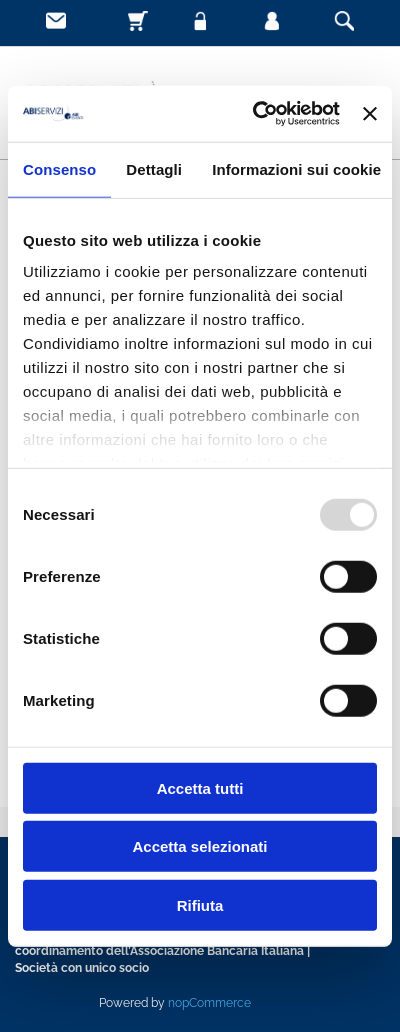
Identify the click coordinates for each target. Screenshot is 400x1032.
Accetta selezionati (199, 846)
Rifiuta (200, 904)
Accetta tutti (200, 787)
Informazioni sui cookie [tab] (296, 168)
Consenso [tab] (59, 168)
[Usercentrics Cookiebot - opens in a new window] (257, 114)
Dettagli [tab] (154, 168)
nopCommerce (209, 1003)
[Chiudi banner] (370, 114)
